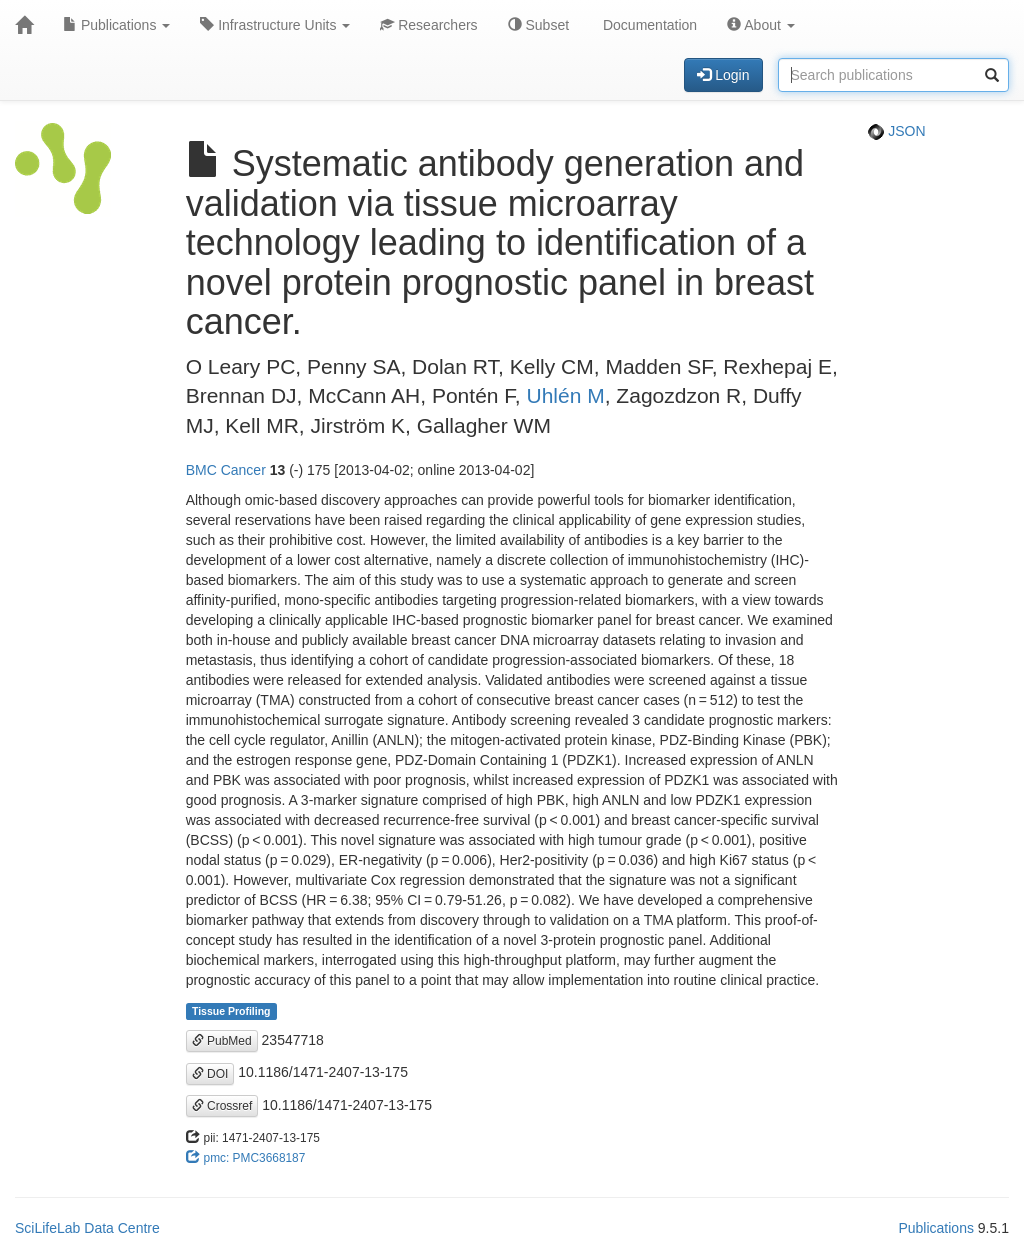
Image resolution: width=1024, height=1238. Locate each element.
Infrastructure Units (275, 25)
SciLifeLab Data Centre (87, 1228)
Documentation (648, 25)
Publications (116, 25)
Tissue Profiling (231, 1011)
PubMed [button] (222, 1041)
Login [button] (723, 75)
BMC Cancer (226, 470)
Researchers (428, 25)
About (761, 25)
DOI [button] (210, 1074)
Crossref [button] (222, 1106)
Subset (538, 25)
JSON (896, 131)
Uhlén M (566, 395)
